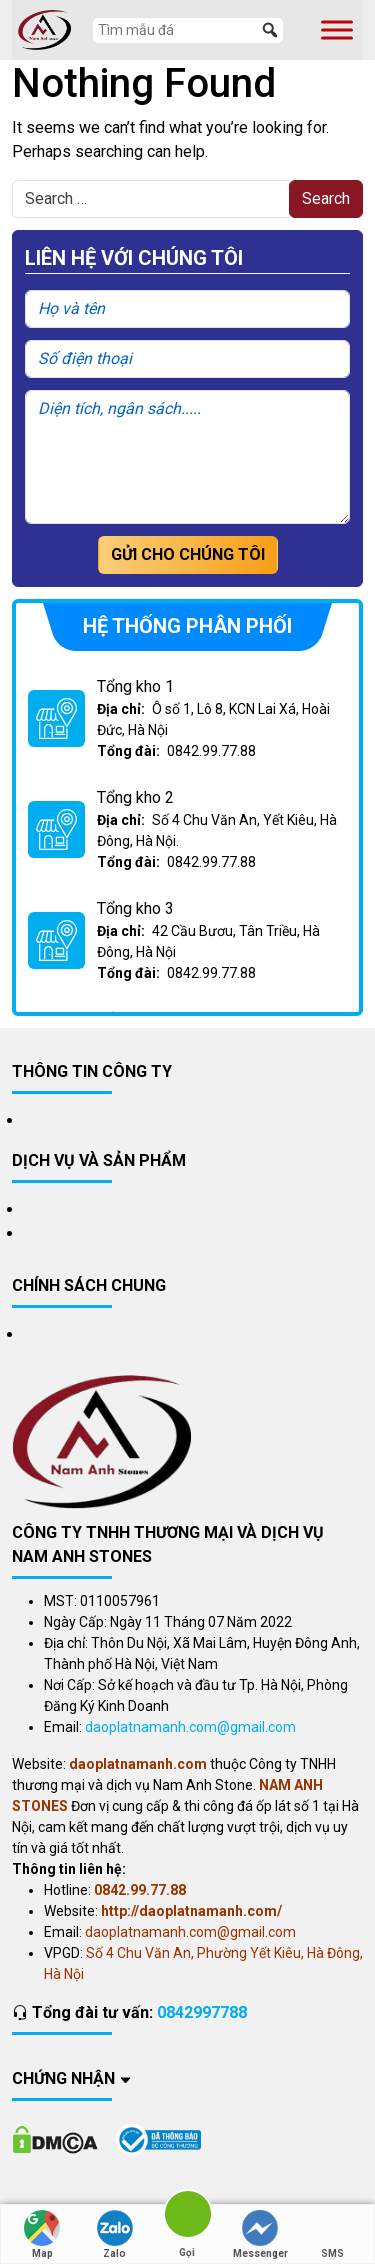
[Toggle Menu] (337, 29)
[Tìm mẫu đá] (188, 30)
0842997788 (202, 2012)
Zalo (115, 2234)
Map (42, 2234)
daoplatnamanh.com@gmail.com (190, 1727)
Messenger (260, 2234)
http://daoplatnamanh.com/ (191, 1911)
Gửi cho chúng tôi (188, 554)
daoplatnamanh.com (138, 1764)
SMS (333, 2234)
